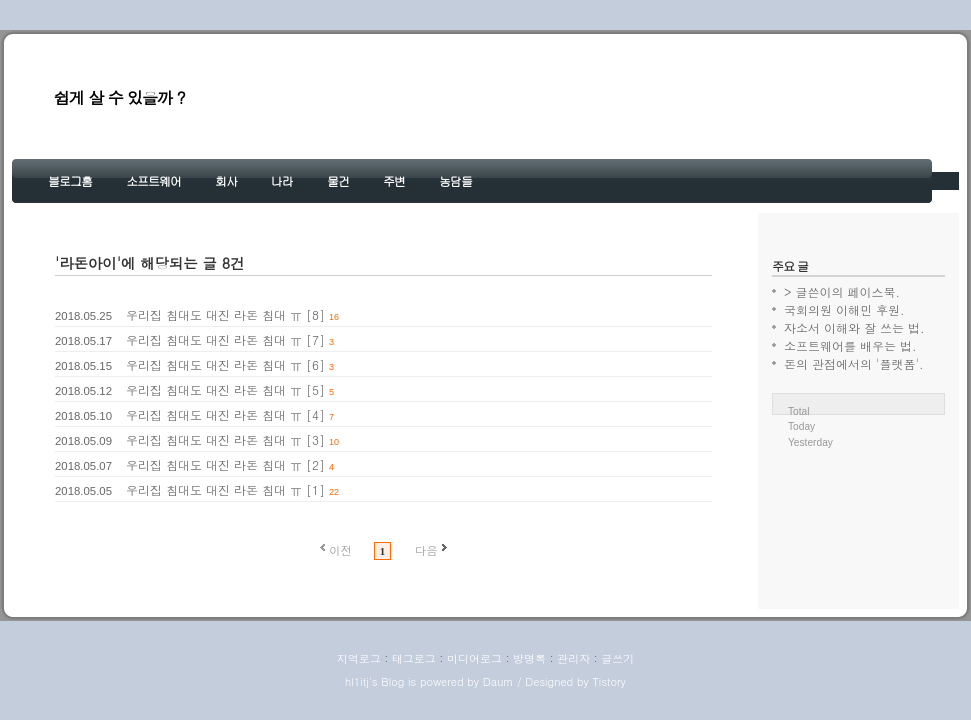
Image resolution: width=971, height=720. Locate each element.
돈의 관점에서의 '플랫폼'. (854, 363)
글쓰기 (617, 658)
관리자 (573, 658)
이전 (340, 550)
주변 (394, 180)
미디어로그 (474, 658)
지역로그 (359, 658)
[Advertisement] (858, 512)
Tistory (608, 681)
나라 (282, 180)
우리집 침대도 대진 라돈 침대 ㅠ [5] (225, 389)
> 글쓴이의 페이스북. (842, 291)
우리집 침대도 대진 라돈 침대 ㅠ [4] (225, 414)
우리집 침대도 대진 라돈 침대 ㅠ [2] (225, 464)
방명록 (529, 658)
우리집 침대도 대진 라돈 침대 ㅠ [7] (225, 339)
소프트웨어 (153, 180)
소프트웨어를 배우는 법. (850, 345)
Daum (498, 681)
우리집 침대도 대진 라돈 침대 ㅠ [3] (225, 439)
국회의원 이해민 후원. (844, 309)
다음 (426, 550)
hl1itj (357, 681)
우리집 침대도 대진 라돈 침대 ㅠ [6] (225, 364)
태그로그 (414, 658)
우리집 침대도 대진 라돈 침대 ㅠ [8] (225, 314)
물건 (338, 180)
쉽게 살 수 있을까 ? (119, 97)
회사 (226, 180)
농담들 (455, 180)
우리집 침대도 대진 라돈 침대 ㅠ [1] (225, 489)
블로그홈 (70, 180)
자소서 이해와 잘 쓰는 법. (854, 327)
